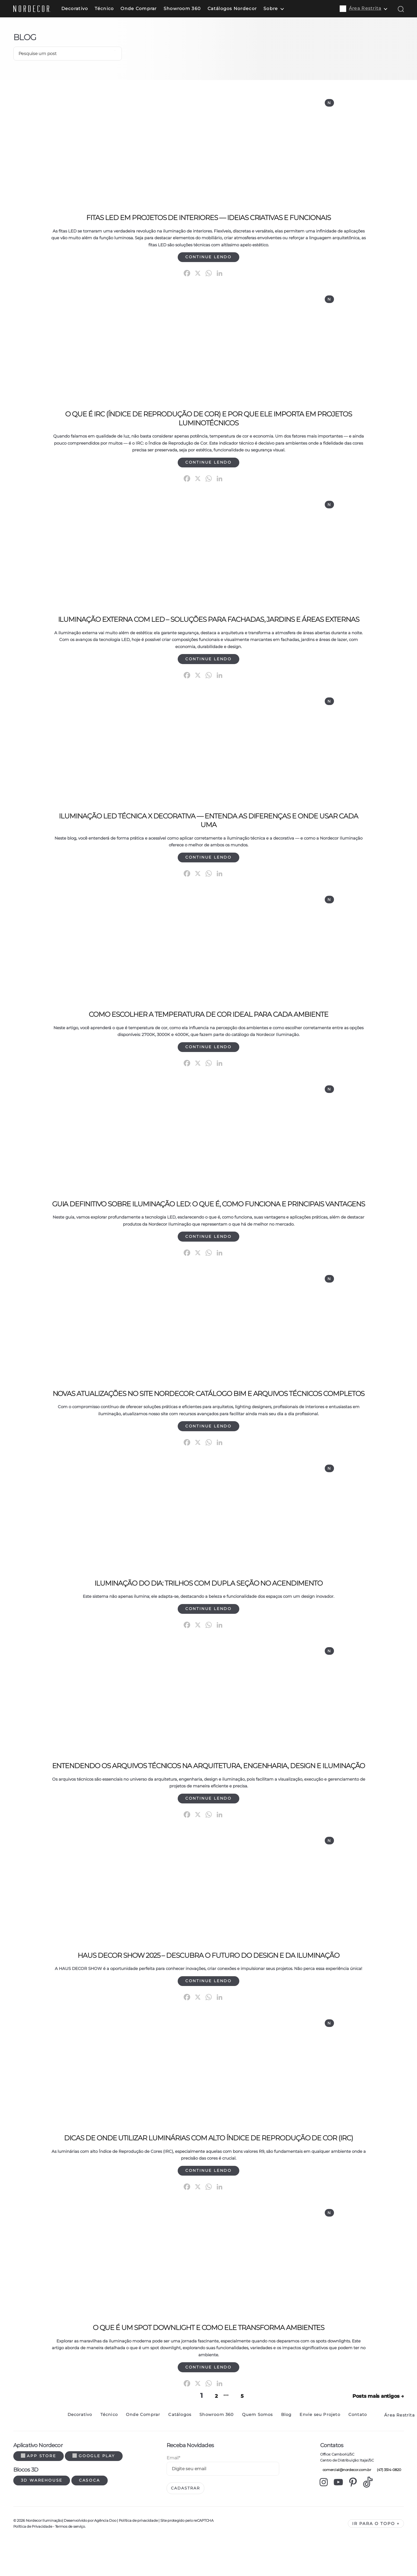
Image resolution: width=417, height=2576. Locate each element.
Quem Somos (257, 2449)
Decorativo (83, 8)
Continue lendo (208, 258)
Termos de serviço (70, 2561)
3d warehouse (42, 2515)
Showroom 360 (191, 8)
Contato (357, 2449)
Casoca (89, 2515)
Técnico (113, 8)
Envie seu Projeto (320, 2449)
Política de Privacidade (32, 2561)
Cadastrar (185, 2523)
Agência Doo (105, 2555)
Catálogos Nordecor (241, 8)
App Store (38, 2490)
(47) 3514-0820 (388, 2504)
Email (173, 2492)
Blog (286, 2449)
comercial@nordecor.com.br (345, 2504)
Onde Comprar (147, 8)
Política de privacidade (138, 2555)
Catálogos (179, 2449)
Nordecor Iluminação (44, 2555)
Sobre (279, 8)
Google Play (93, 2490)
